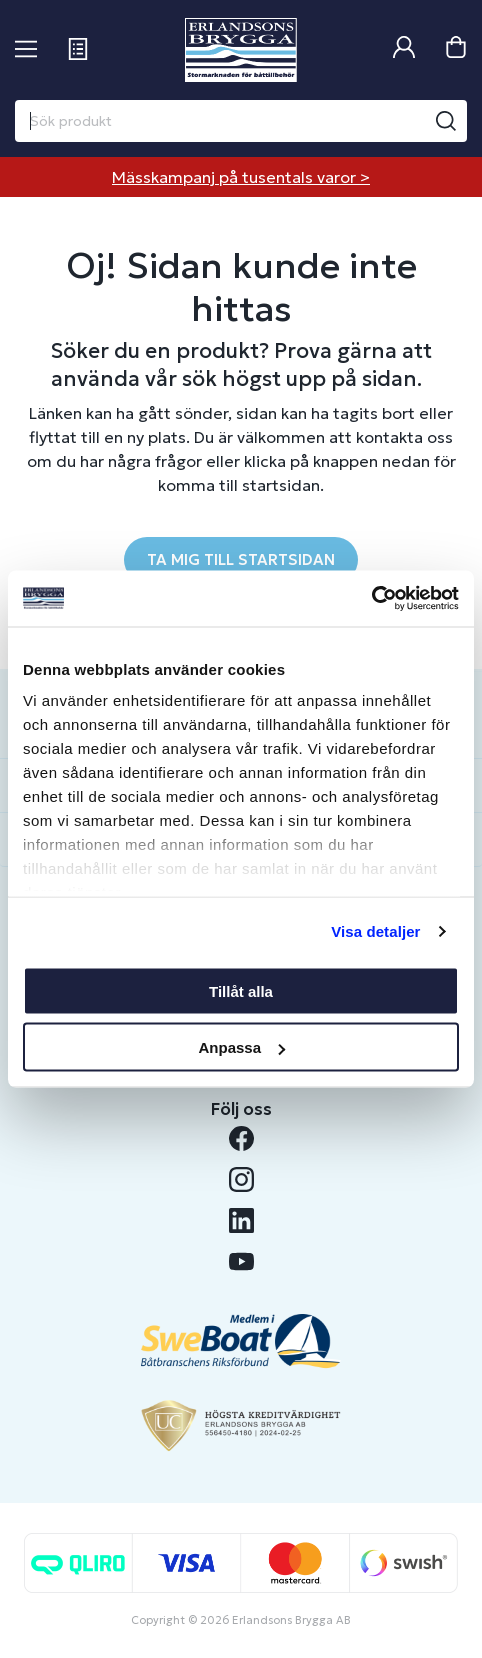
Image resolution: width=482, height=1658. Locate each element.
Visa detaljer (375, 931)
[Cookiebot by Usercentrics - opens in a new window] (371, 599)
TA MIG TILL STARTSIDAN (241, 559)
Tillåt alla (241, 990)
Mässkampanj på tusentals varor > (241, 177)
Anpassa (241, 1047)
